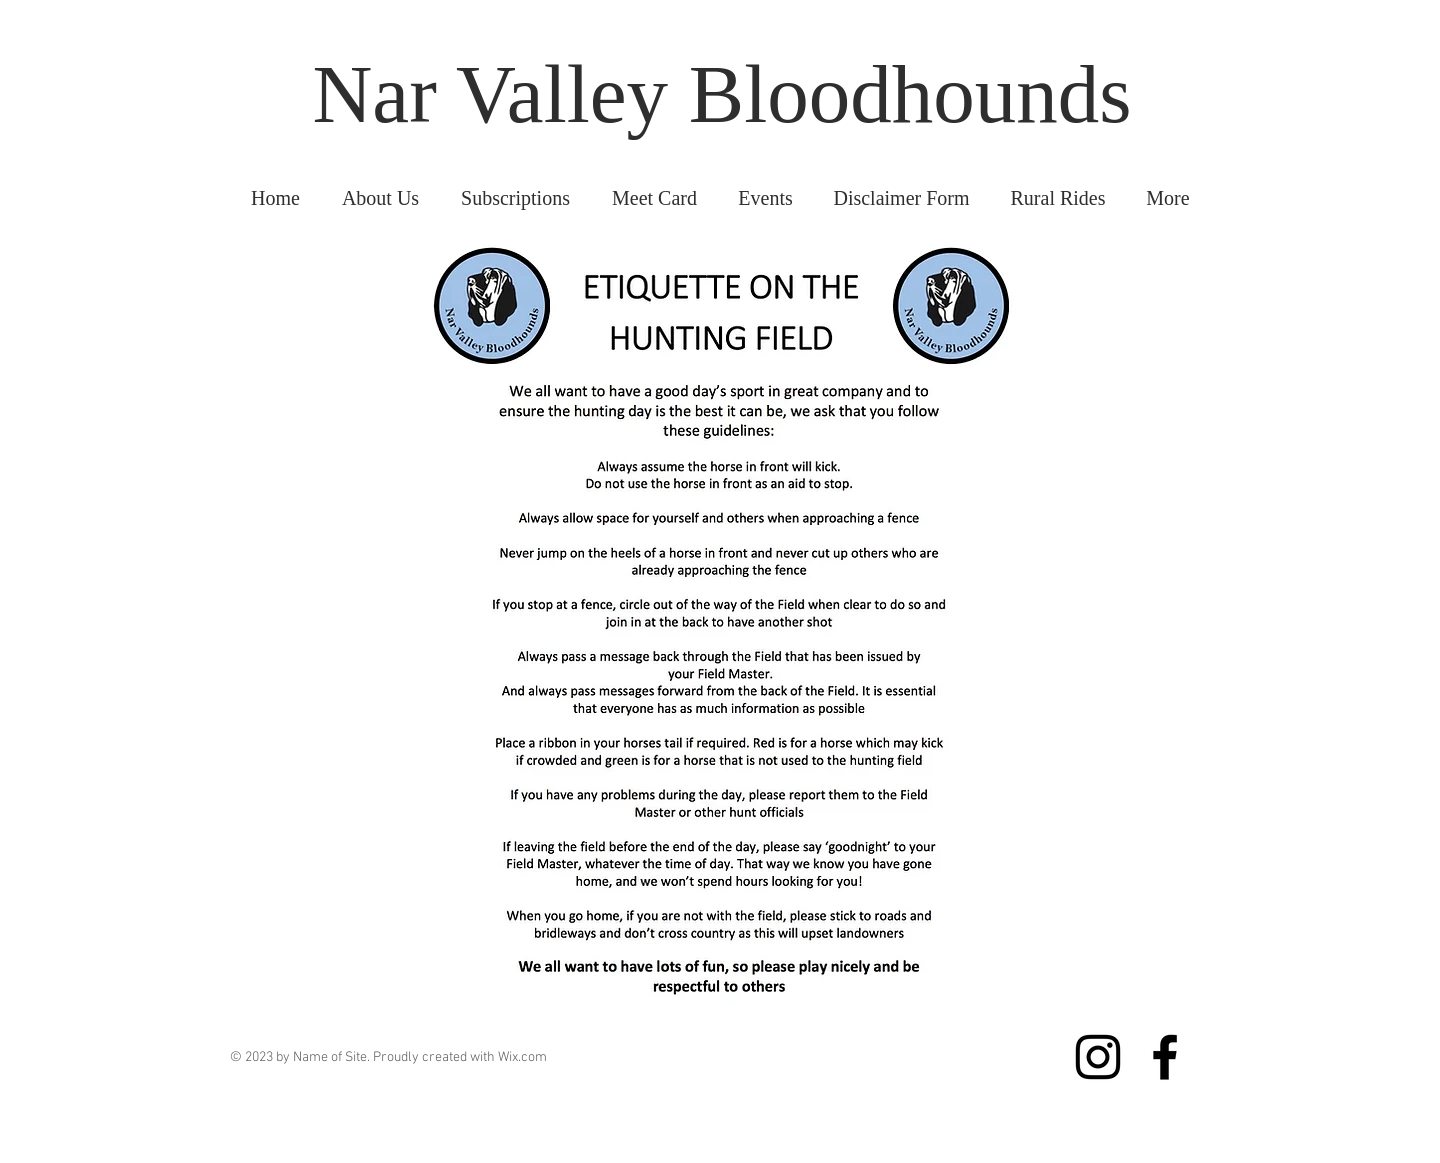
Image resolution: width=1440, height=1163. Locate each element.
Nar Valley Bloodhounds (721, 94)
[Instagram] (1098, 1057)
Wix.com (522, 1057)
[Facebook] (1165, 1057)
